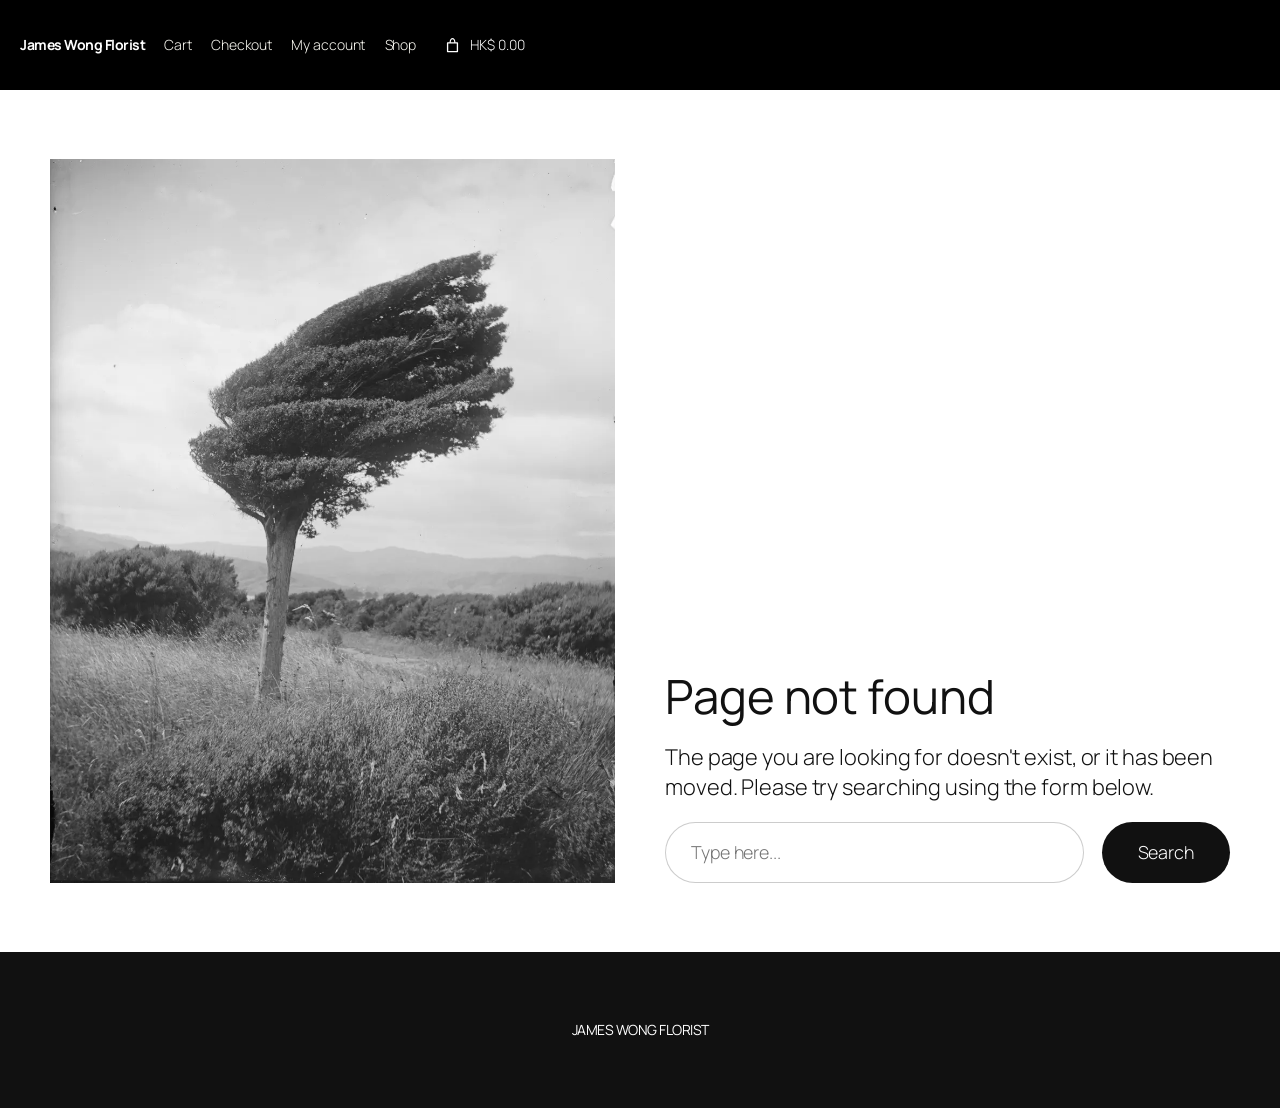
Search (1166, 852)
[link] (483, 45)
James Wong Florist (82, 44)
